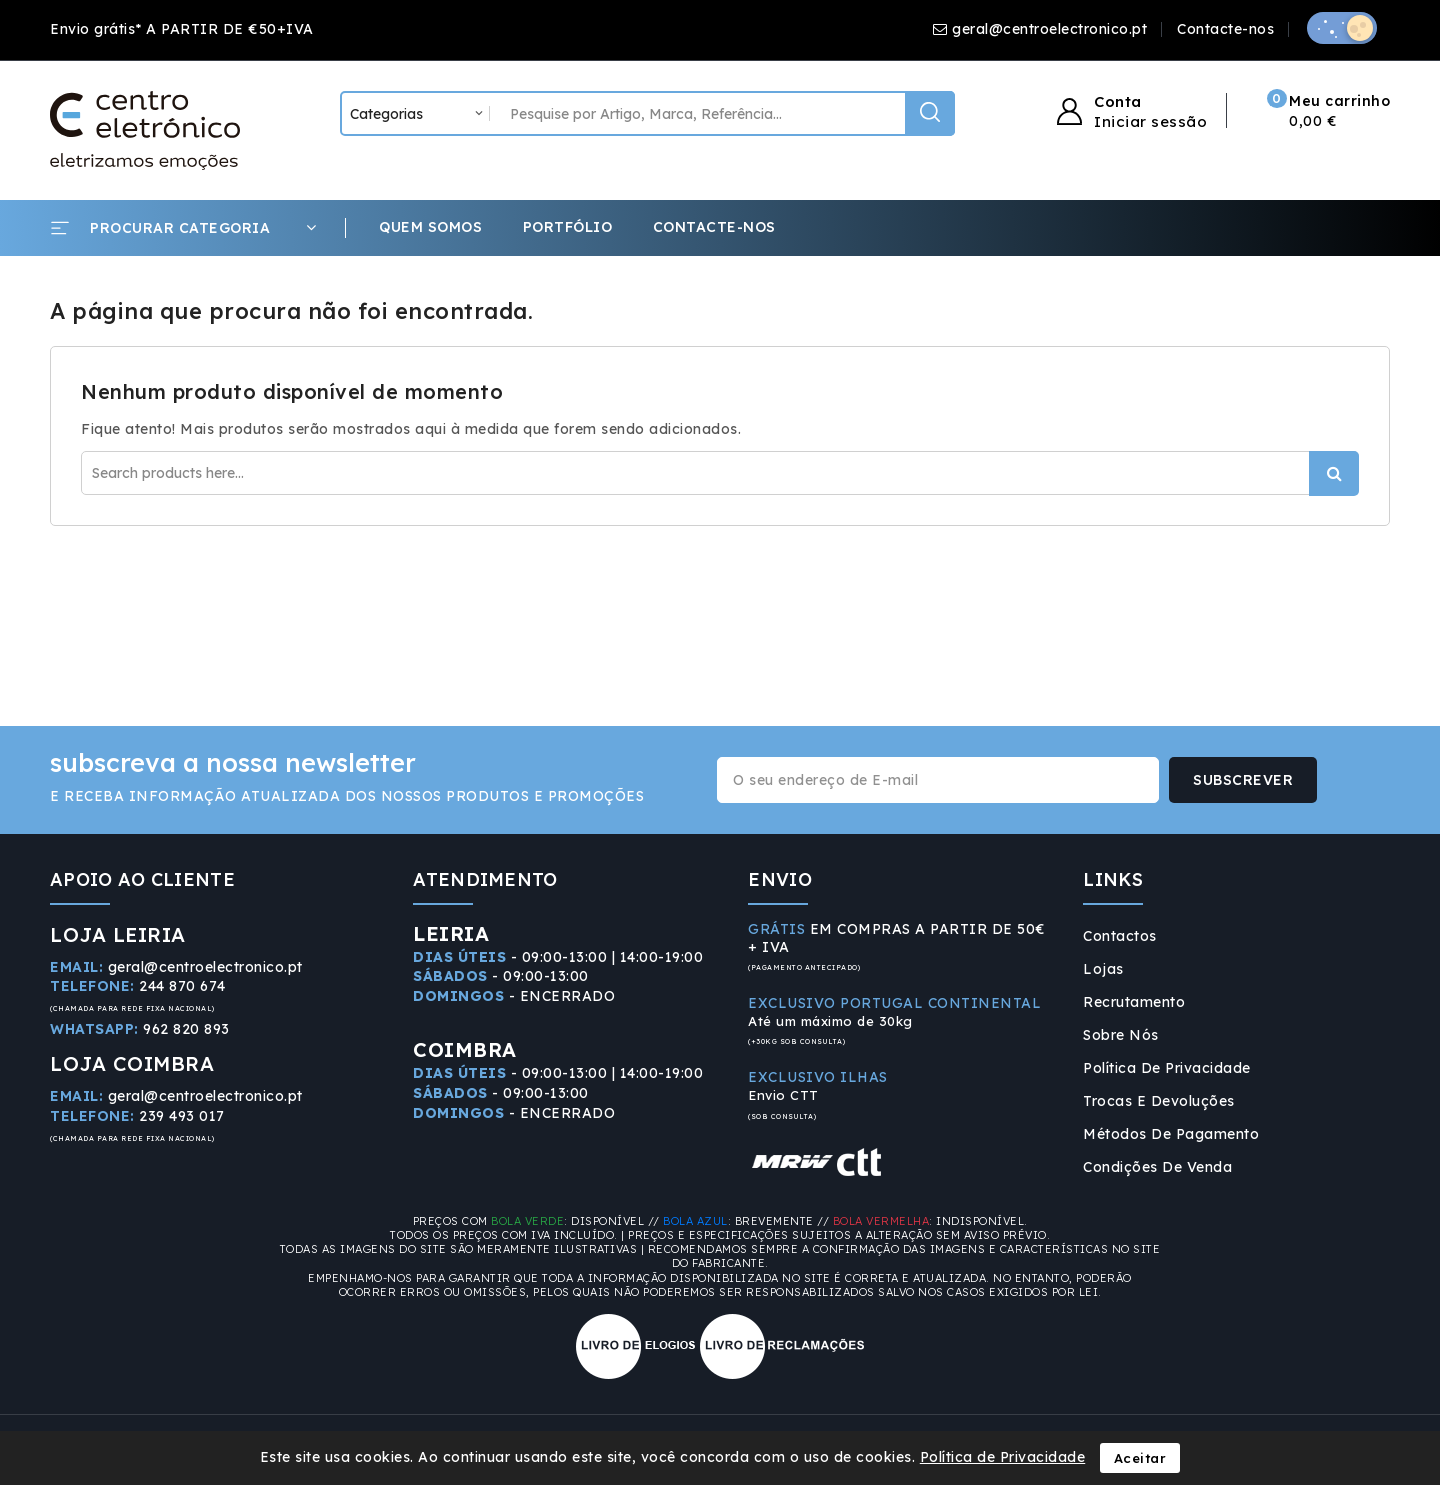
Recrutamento (1134, 1002)
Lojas (1103, 969)
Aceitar (1140, 1458)
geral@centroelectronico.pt (1049, 29)
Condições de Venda (1157, 1167)
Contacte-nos (1225, 29)
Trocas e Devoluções (1159, 1101)
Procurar (1334, 473)
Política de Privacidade (1167, 1068)
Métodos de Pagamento (1171, 1134)
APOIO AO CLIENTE (142, 879)
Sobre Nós (1121, 1035)
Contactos (1120, 936)
